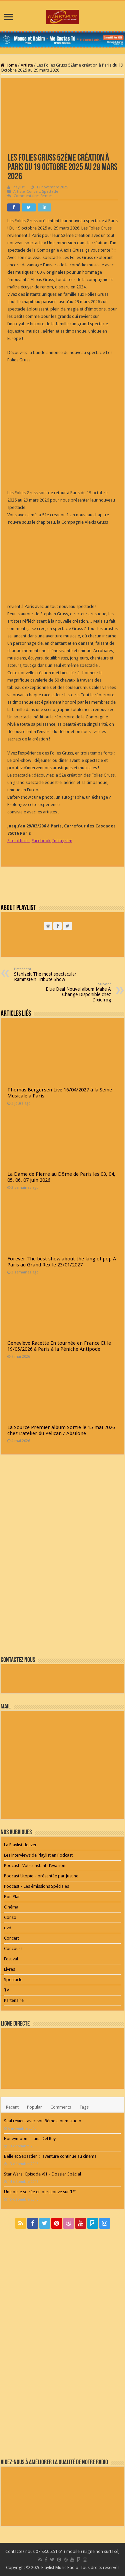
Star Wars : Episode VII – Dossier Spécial (42, 2174)
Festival (11, 1958)
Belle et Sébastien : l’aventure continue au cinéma (50, 2156)
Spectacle (50, 191)
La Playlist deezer (20, 1844)
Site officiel (18, 840)
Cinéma (11, 1906)
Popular (34, 2107)
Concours (13, 1948)
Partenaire (14, 2000)
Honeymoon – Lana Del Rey (30, 2138)
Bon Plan (12, 1896)
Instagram (62, 840)
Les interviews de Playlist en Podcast (38, 1855)
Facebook (41, 840)
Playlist (19, 187)
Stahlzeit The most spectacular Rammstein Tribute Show (48, 974)
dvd (7, 1927)
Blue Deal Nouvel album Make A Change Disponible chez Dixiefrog (77, 992)
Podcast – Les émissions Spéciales (36, 1886)
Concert (33, 191)
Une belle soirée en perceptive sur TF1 (40, 2191)
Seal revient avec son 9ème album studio (42, 2120)
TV (6, 1989)
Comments (60, 2107)
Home (9, 65)
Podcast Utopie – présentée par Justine (41, 1875)
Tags (84, 2107)
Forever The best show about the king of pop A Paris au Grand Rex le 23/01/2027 (61, 1262)
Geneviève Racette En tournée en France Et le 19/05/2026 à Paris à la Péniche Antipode (59, 1346)
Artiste (27, 65)
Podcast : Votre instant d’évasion (34, 1865)
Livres (9, 1969)
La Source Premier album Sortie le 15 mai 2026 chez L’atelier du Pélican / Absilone (61, 1430)
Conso (10, 1917)
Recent (12, 2107)
